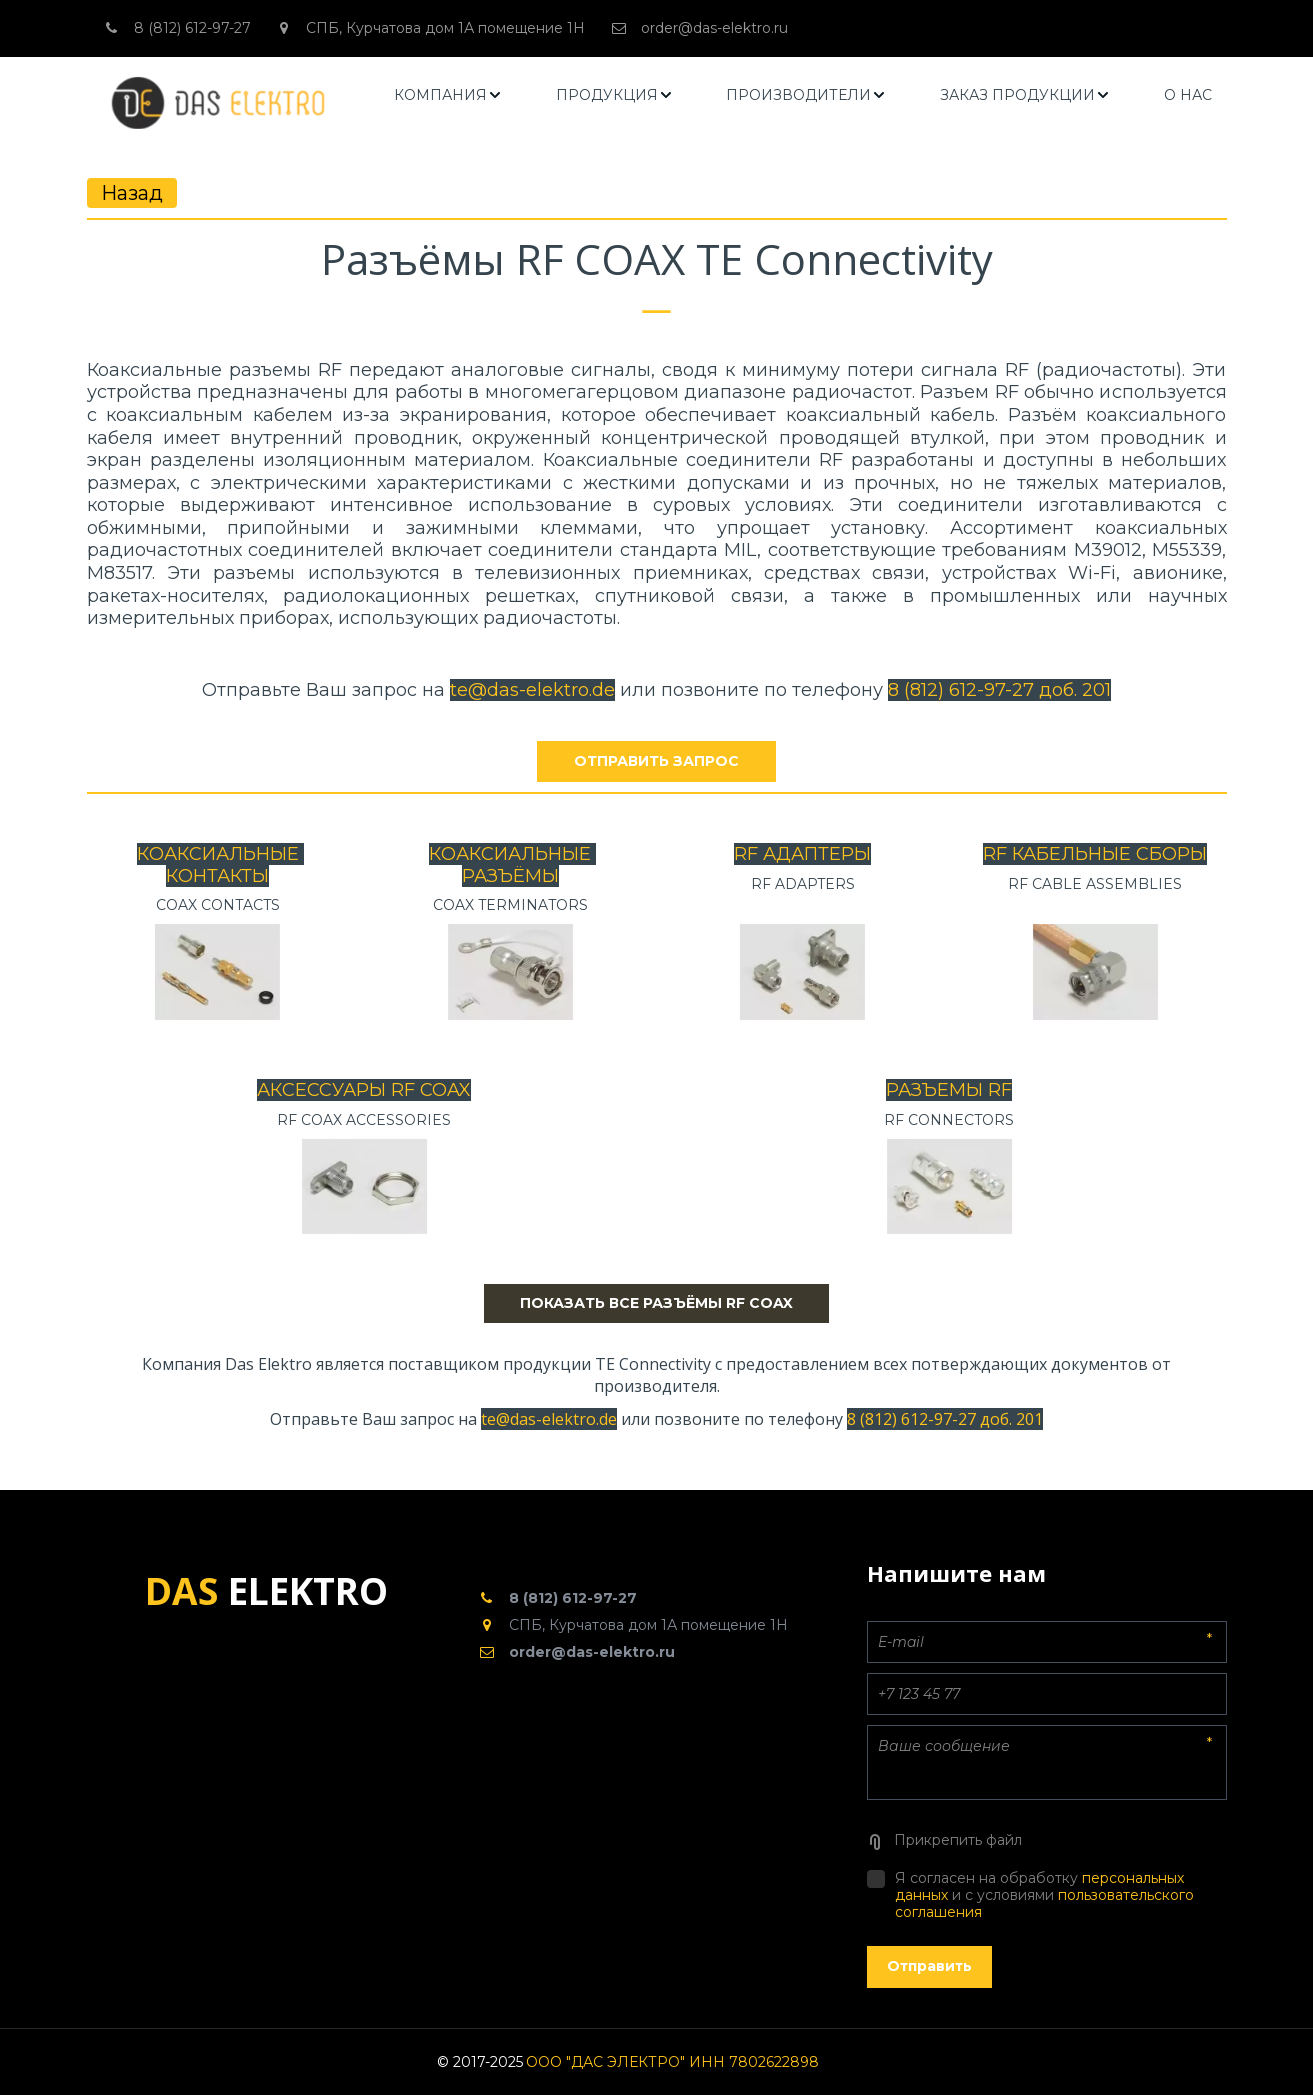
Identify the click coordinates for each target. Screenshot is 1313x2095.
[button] (448, 95)
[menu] (803, 95)
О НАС (1188, 95)
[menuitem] (448, 95)
